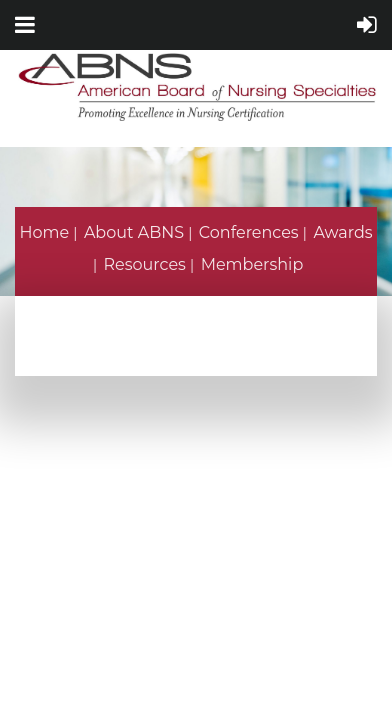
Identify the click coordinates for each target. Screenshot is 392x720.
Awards (342, 232)
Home (44, 232)
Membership (252, 264)
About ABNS (134, 232)
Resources (145, 264)
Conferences (249, 232)
